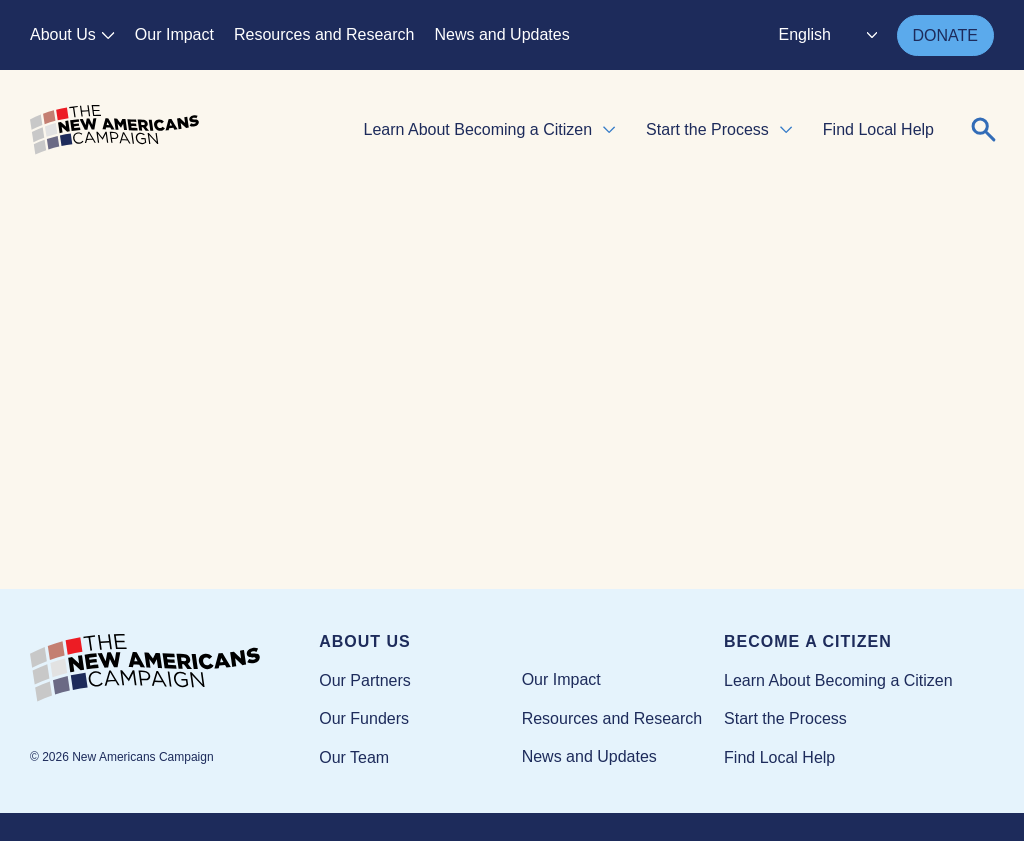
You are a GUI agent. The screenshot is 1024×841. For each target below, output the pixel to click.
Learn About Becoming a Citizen (478, 129)
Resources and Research (324, 34)
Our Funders (364, 718)
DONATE (945, 35)
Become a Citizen (808, 641)
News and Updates (502, 34)
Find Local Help (878, 129)
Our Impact (174, 34)
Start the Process (707, 129)
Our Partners (365, 680)
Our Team (354, 757)
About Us (63, 34)
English (805, 34)
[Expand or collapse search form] (984, 130)
